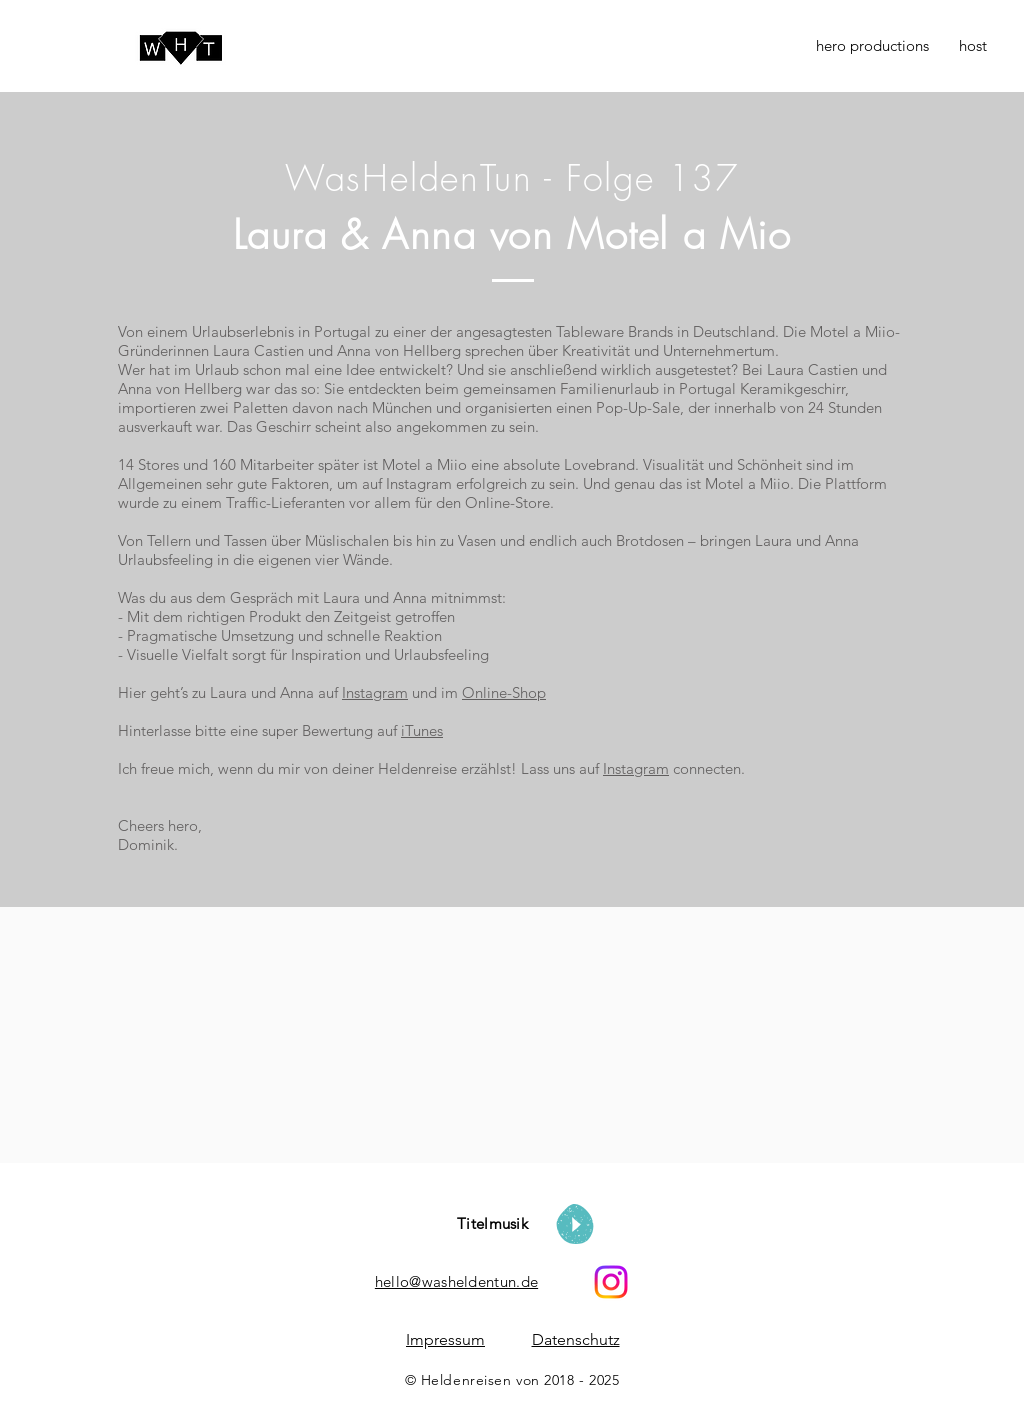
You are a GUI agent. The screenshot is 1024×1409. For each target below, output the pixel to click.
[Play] (575, 1224)
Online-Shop (504, 692)
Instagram (375, 692)
